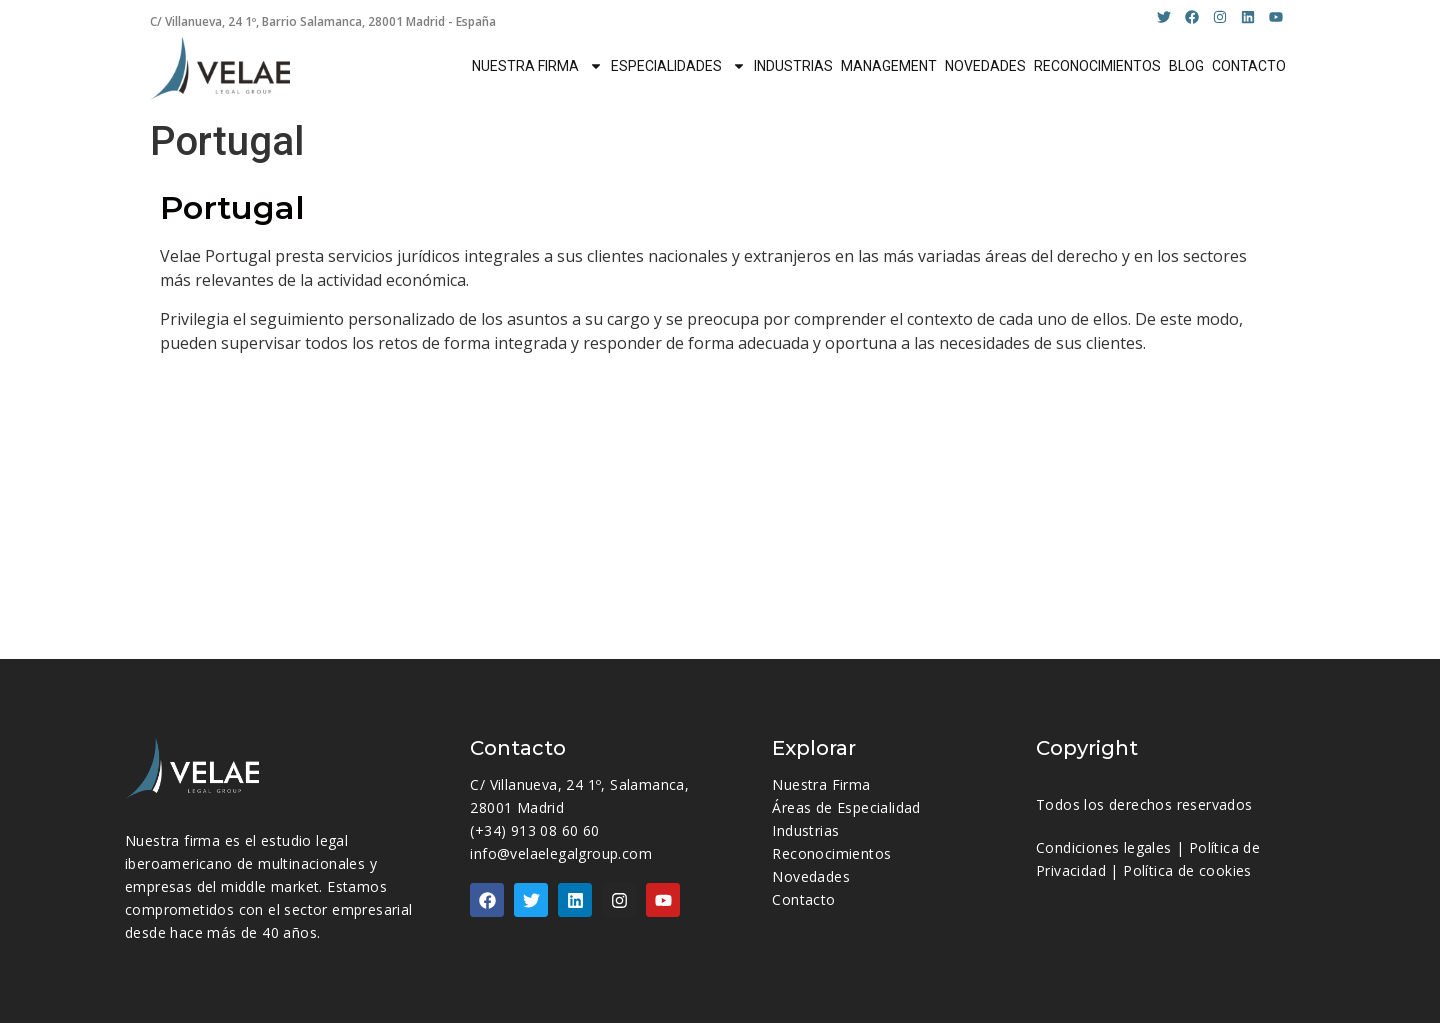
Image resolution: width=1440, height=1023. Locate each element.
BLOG (1186, 66)
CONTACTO (1249, 66)
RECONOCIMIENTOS (1097, 66)
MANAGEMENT (889, 66)
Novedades (811, 876)
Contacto (803, 899)
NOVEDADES (985, 66)
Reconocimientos (831, 853)
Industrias (805, 830)
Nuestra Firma (821, 784)
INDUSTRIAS (793, 66)
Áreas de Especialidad (846, 807)
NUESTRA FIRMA (537, 66)
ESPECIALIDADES (678, 66)
